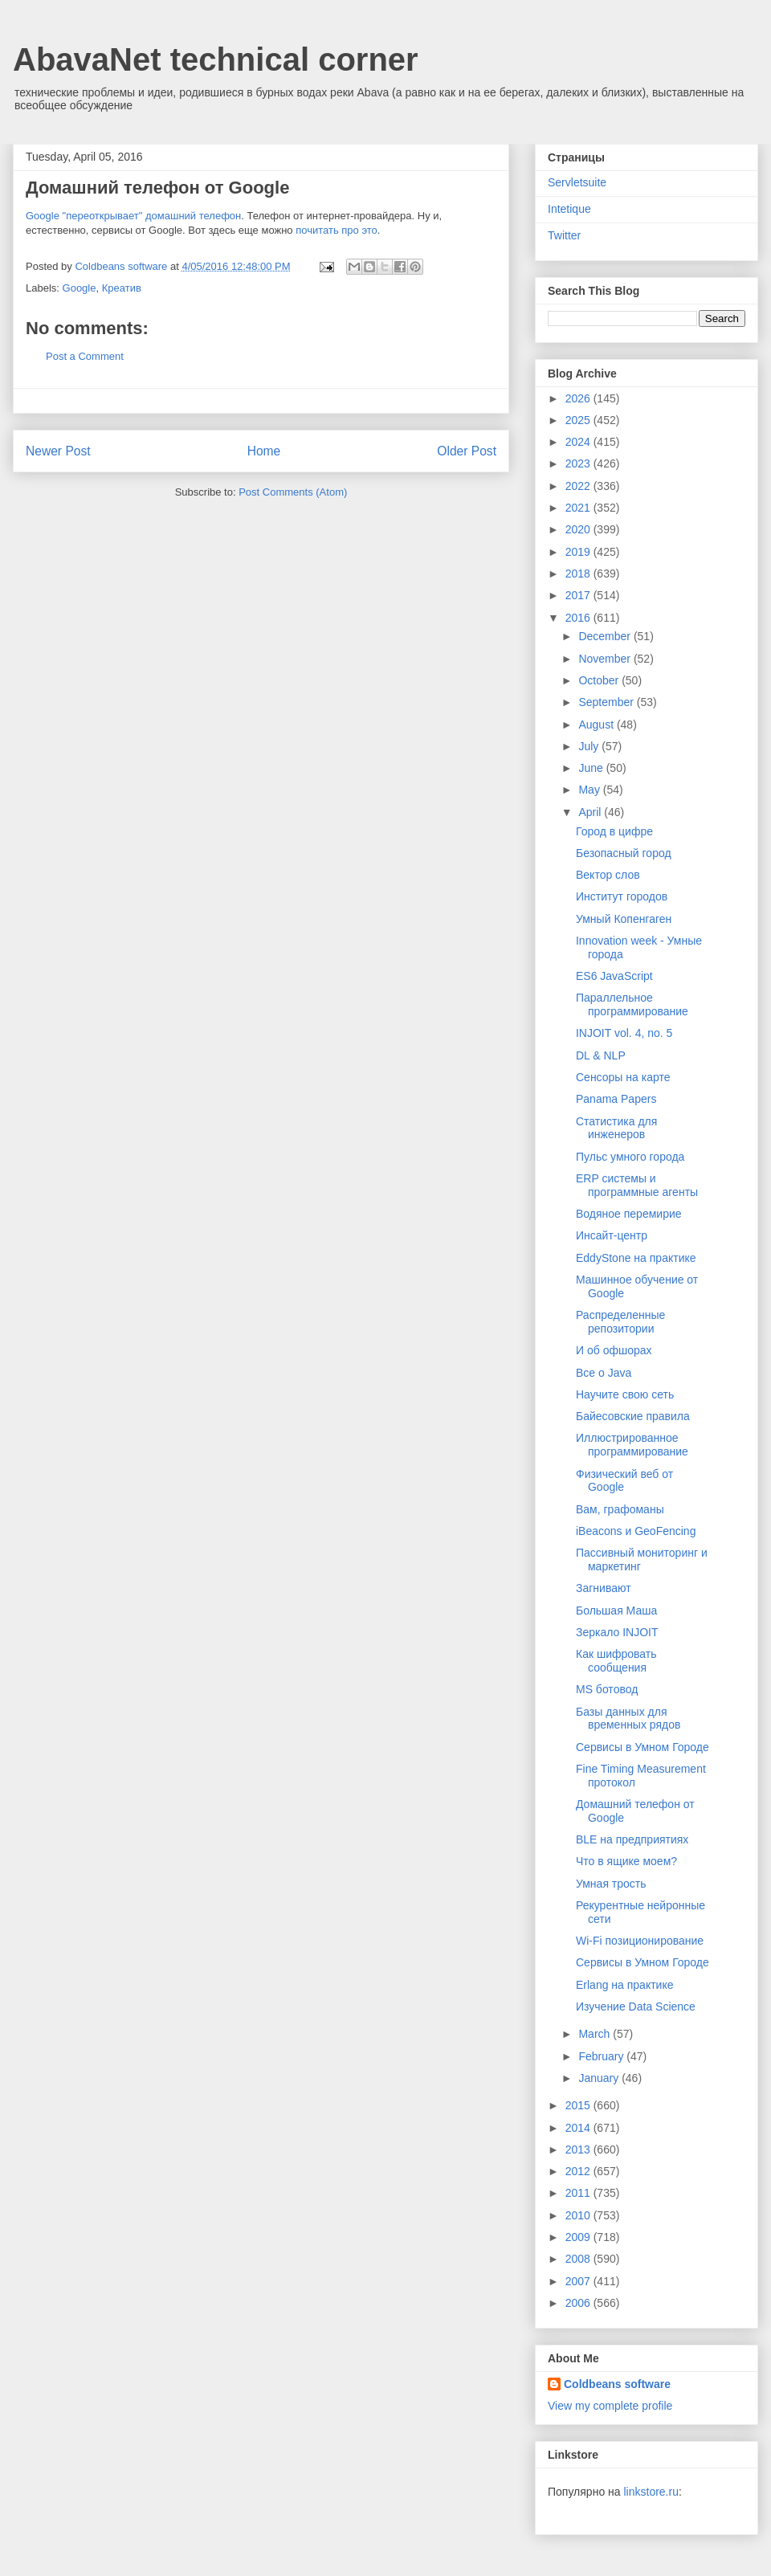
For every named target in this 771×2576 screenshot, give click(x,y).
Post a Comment (85, 356)
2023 (579, 463)
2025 (579, 420)
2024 (579, 441)
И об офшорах (614, 1350)
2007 (579, 2281)
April (591, 812)
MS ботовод (607, 1689)
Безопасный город (623, 853)
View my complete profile (610, 2405)
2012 (579, 2171)
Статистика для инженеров (616, 1128)
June (592, 767)
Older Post (466, 451)
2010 (579, 2215)
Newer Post (58, 451)
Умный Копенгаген (623, 918)
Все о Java (603, 1372)
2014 (579, 2127)
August (597, 724)
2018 (579, 573)
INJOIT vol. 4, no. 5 (624, 1033)
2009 (579, 2237)
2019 (579, 551)
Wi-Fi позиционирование (640, 1940)
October (600, 680)
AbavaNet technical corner (215, 59)
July (590, 746)
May (590, 789)
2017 (579, 595)
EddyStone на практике (636, 1257)
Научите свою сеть (625, 1394)
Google (79, 288)
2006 (579, 2302)
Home (264, 451)
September (607, 702)
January (600, 2078)
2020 (579, 529)
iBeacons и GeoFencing (636, 1531)
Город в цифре (614, 831)
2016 (579, 617)
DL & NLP (601, 1055)
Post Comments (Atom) (293, 492)
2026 (579, 398)
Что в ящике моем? (626, 1861)
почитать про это (336, 230)
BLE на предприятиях (632, 1839)
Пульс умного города (630, 1156)
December (605, 636)
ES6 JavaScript (614, 976)
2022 (579, 486)
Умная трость (611, 1883)
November (605, 658)
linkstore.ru (650, 2491)
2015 (579, 2105)
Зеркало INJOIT (617, 1632)
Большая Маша (616, 1610)
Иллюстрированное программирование (632, 1444)
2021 (579, 507)
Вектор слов (608, 874)
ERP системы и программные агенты (637, 1185)
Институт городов (621, 896)
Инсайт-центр (611, 1235)
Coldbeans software (617, 2384)
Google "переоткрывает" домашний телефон (133, 216)
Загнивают (603, 1588)
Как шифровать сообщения (616, 1660)
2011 (579, 2192)
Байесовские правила (633, 1416)
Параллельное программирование (632, 1004)
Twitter (564, 235)
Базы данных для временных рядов (628, 1718)
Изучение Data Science (636, 2006)
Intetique (569, 208)
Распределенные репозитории (620, 1321)
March (595, 2033)
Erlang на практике (625, 1984)
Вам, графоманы (620, 1509)
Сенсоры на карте (623, 1077)
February (602, 2056)
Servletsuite (577, 182)
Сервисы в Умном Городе (642, 1747)
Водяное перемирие (629, 1213)
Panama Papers (616, 1098)
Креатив (121, 288)
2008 (579, 2258)
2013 (579, 2149)
